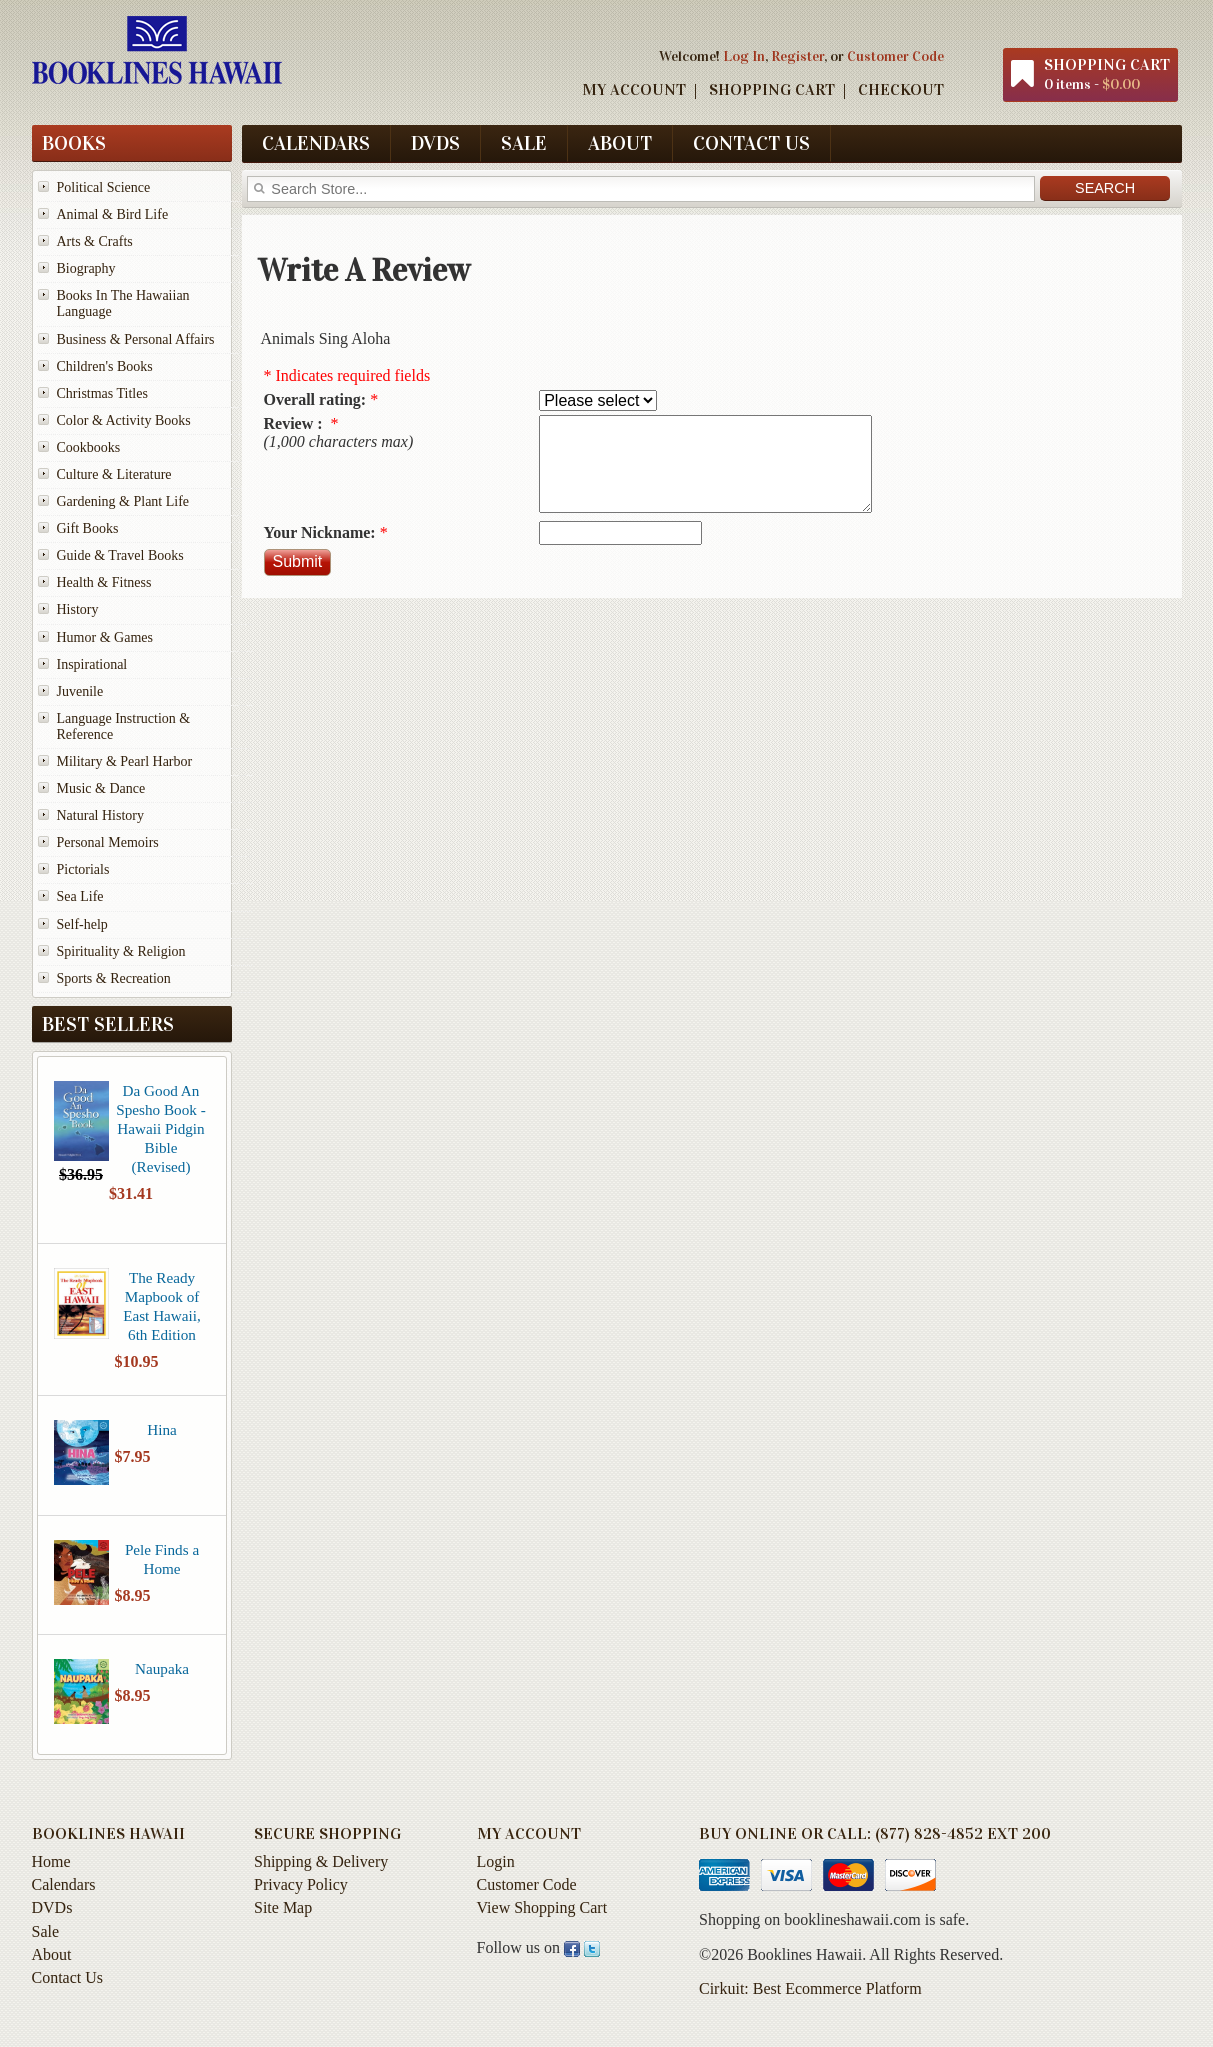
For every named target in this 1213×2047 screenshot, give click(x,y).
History (78, 609)
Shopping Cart (772, 89)
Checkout (901, 89)
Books (74, 143)
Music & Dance (101, 788)
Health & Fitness (104, 582)
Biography (86, 268)
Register (797, 56)
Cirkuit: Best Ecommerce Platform (810, 1988)
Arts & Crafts (95, 241)
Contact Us (751, 143)
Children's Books (105, 366)
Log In (744, 56)
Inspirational (92, 664)
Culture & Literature (114, 474)
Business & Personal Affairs (136, 339)
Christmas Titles (102, 393)
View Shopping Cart (542, 1907)
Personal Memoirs (108, 842)
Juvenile (80, 691)
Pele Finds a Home (162, 1559)
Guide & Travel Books (120, 555)
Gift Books (88, 528)
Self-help (82, 924)
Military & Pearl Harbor (125, 761)
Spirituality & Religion (121, 951)
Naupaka (162, 1668)
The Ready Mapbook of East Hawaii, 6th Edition (162, 1306)
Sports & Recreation (114, 978)
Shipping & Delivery (321, 1861)
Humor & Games (105, 637)
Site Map (283, 1907)
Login (496, 1861)
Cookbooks (89, 447)
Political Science (104, 187)
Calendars (316, 143)
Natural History (100, 815)
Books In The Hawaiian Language (123, 303)
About (620, 143)
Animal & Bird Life (113, 214)
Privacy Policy (301, 1884)
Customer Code (895, 56)
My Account (634, 89)
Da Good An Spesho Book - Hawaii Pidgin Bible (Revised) (160, 1128)
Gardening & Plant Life (123, 501)
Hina (162, 1429)
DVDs (435, 143)
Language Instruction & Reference (124, 726)
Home (51, 1861)
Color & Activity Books (124, 420)
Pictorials (83, 869)
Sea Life (80, 896)
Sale (524, 143)
